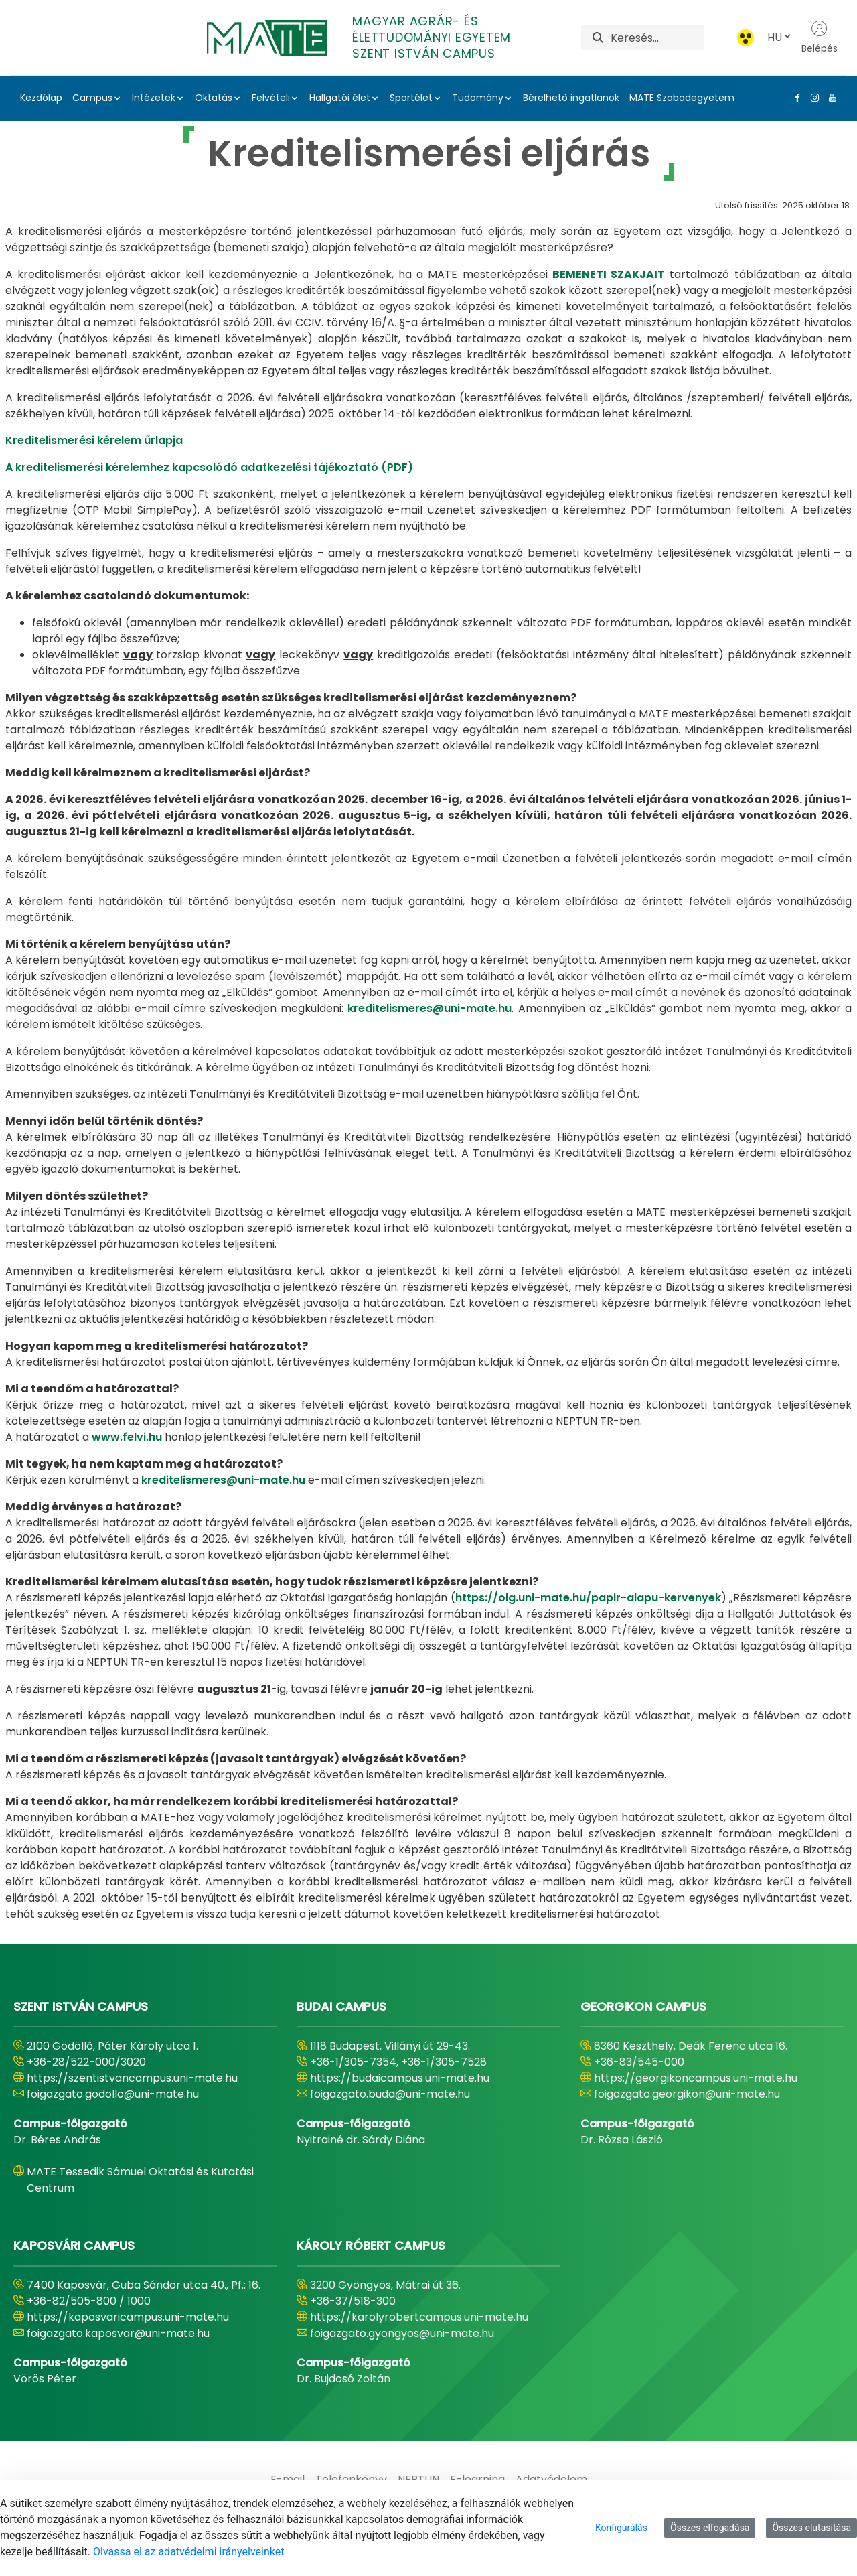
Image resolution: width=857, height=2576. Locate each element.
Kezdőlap (41, 97)
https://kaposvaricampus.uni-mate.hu (128, 2317)
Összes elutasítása (811, 2527)
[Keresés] (657, 37)
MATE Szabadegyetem (681, 97)
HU (780, 37)
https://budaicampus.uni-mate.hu (399, 2078)
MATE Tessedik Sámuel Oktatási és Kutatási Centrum (140, 2180)
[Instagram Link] (812, 97)
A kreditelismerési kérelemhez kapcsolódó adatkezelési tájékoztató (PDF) (209, 467)
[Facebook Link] (794, 97)
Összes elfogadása (710, 2527)
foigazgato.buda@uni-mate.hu (390, 2094)
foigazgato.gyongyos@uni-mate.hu (402, 2333)
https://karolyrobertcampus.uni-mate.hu (419, 2317)
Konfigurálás (621, 2527)
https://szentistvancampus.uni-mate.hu (132, 2078)
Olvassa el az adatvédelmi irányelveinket (188, 2551)
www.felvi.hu (127, 1437)
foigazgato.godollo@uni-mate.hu (113, 2094)
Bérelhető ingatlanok (571, 97)
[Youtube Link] (829, 97)
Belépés (819, 37)
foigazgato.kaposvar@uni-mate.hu (118, 2333)
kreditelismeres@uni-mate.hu (429, 1008)
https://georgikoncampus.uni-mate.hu (695, 2078)
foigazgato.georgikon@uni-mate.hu (687, 2094)
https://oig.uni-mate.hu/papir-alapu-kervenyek (588, 1597)
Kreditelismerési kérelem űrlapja (94, 440)
